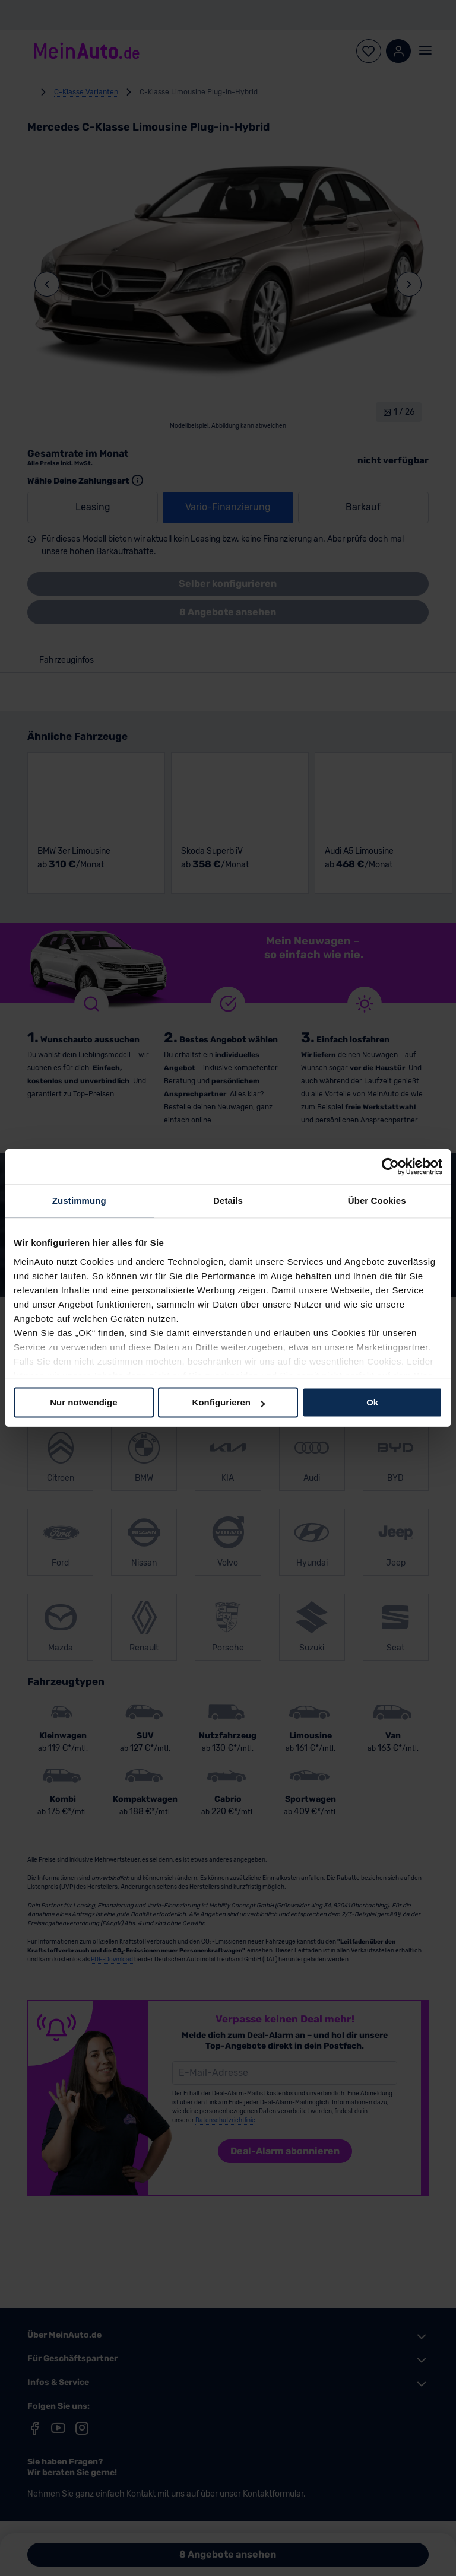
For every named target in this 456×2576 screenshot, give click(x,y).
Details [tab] (228, 1200)
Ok (372, 1402)
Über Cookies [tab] (377, 1200)
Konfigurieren (228, 1402)
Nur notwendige (83, 1402)
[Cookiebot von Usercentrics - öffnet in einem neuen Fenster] (390, 1166)
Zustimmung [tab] (79, 1200)
